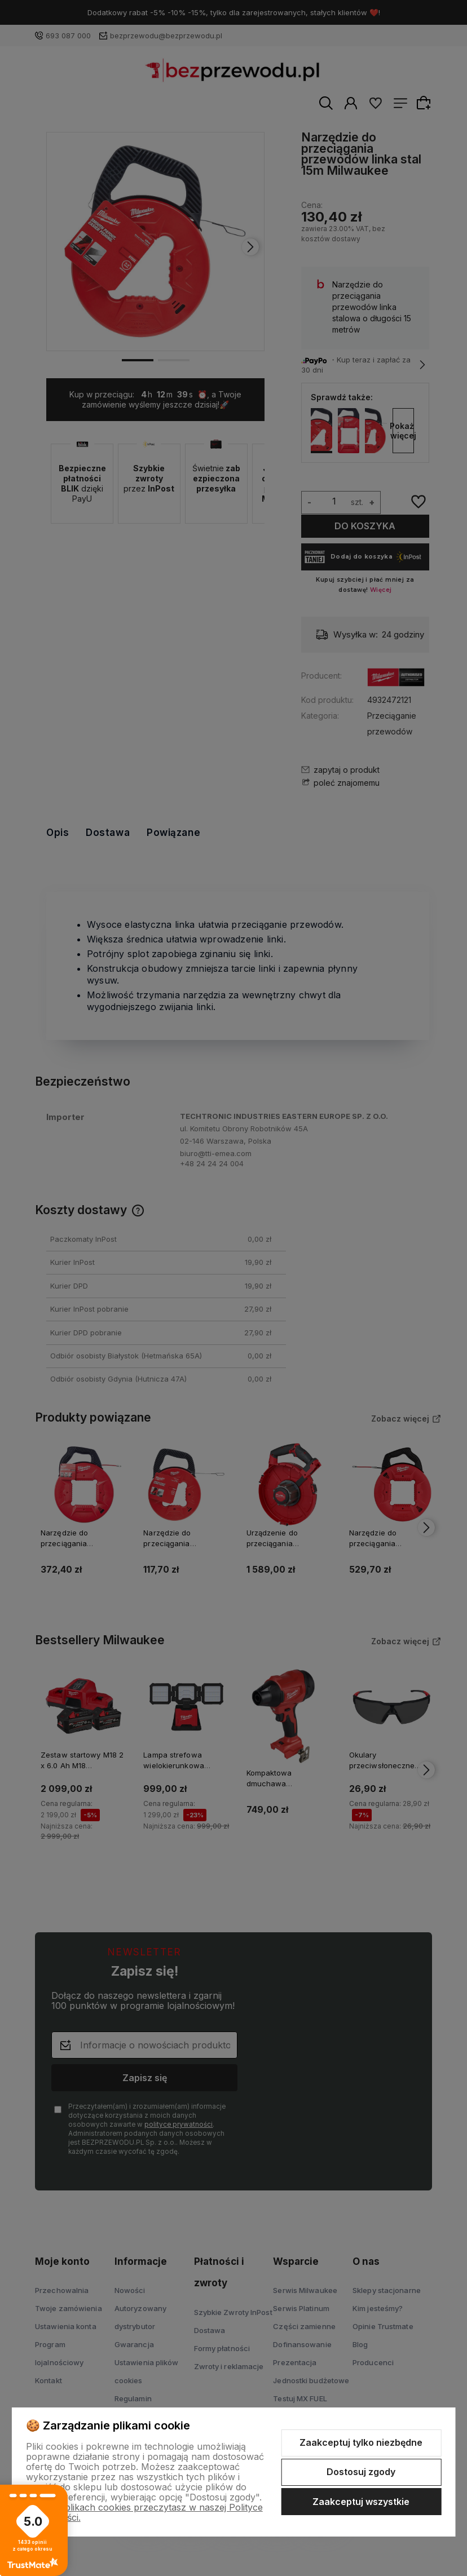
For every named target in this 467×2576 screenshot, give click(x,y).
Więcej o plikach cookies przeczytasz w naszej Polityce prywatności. (144, 2512)
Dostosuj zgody (361, 2471)
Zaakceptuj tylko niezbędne (360, 2442)
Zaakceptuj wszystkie (360, 2501)
